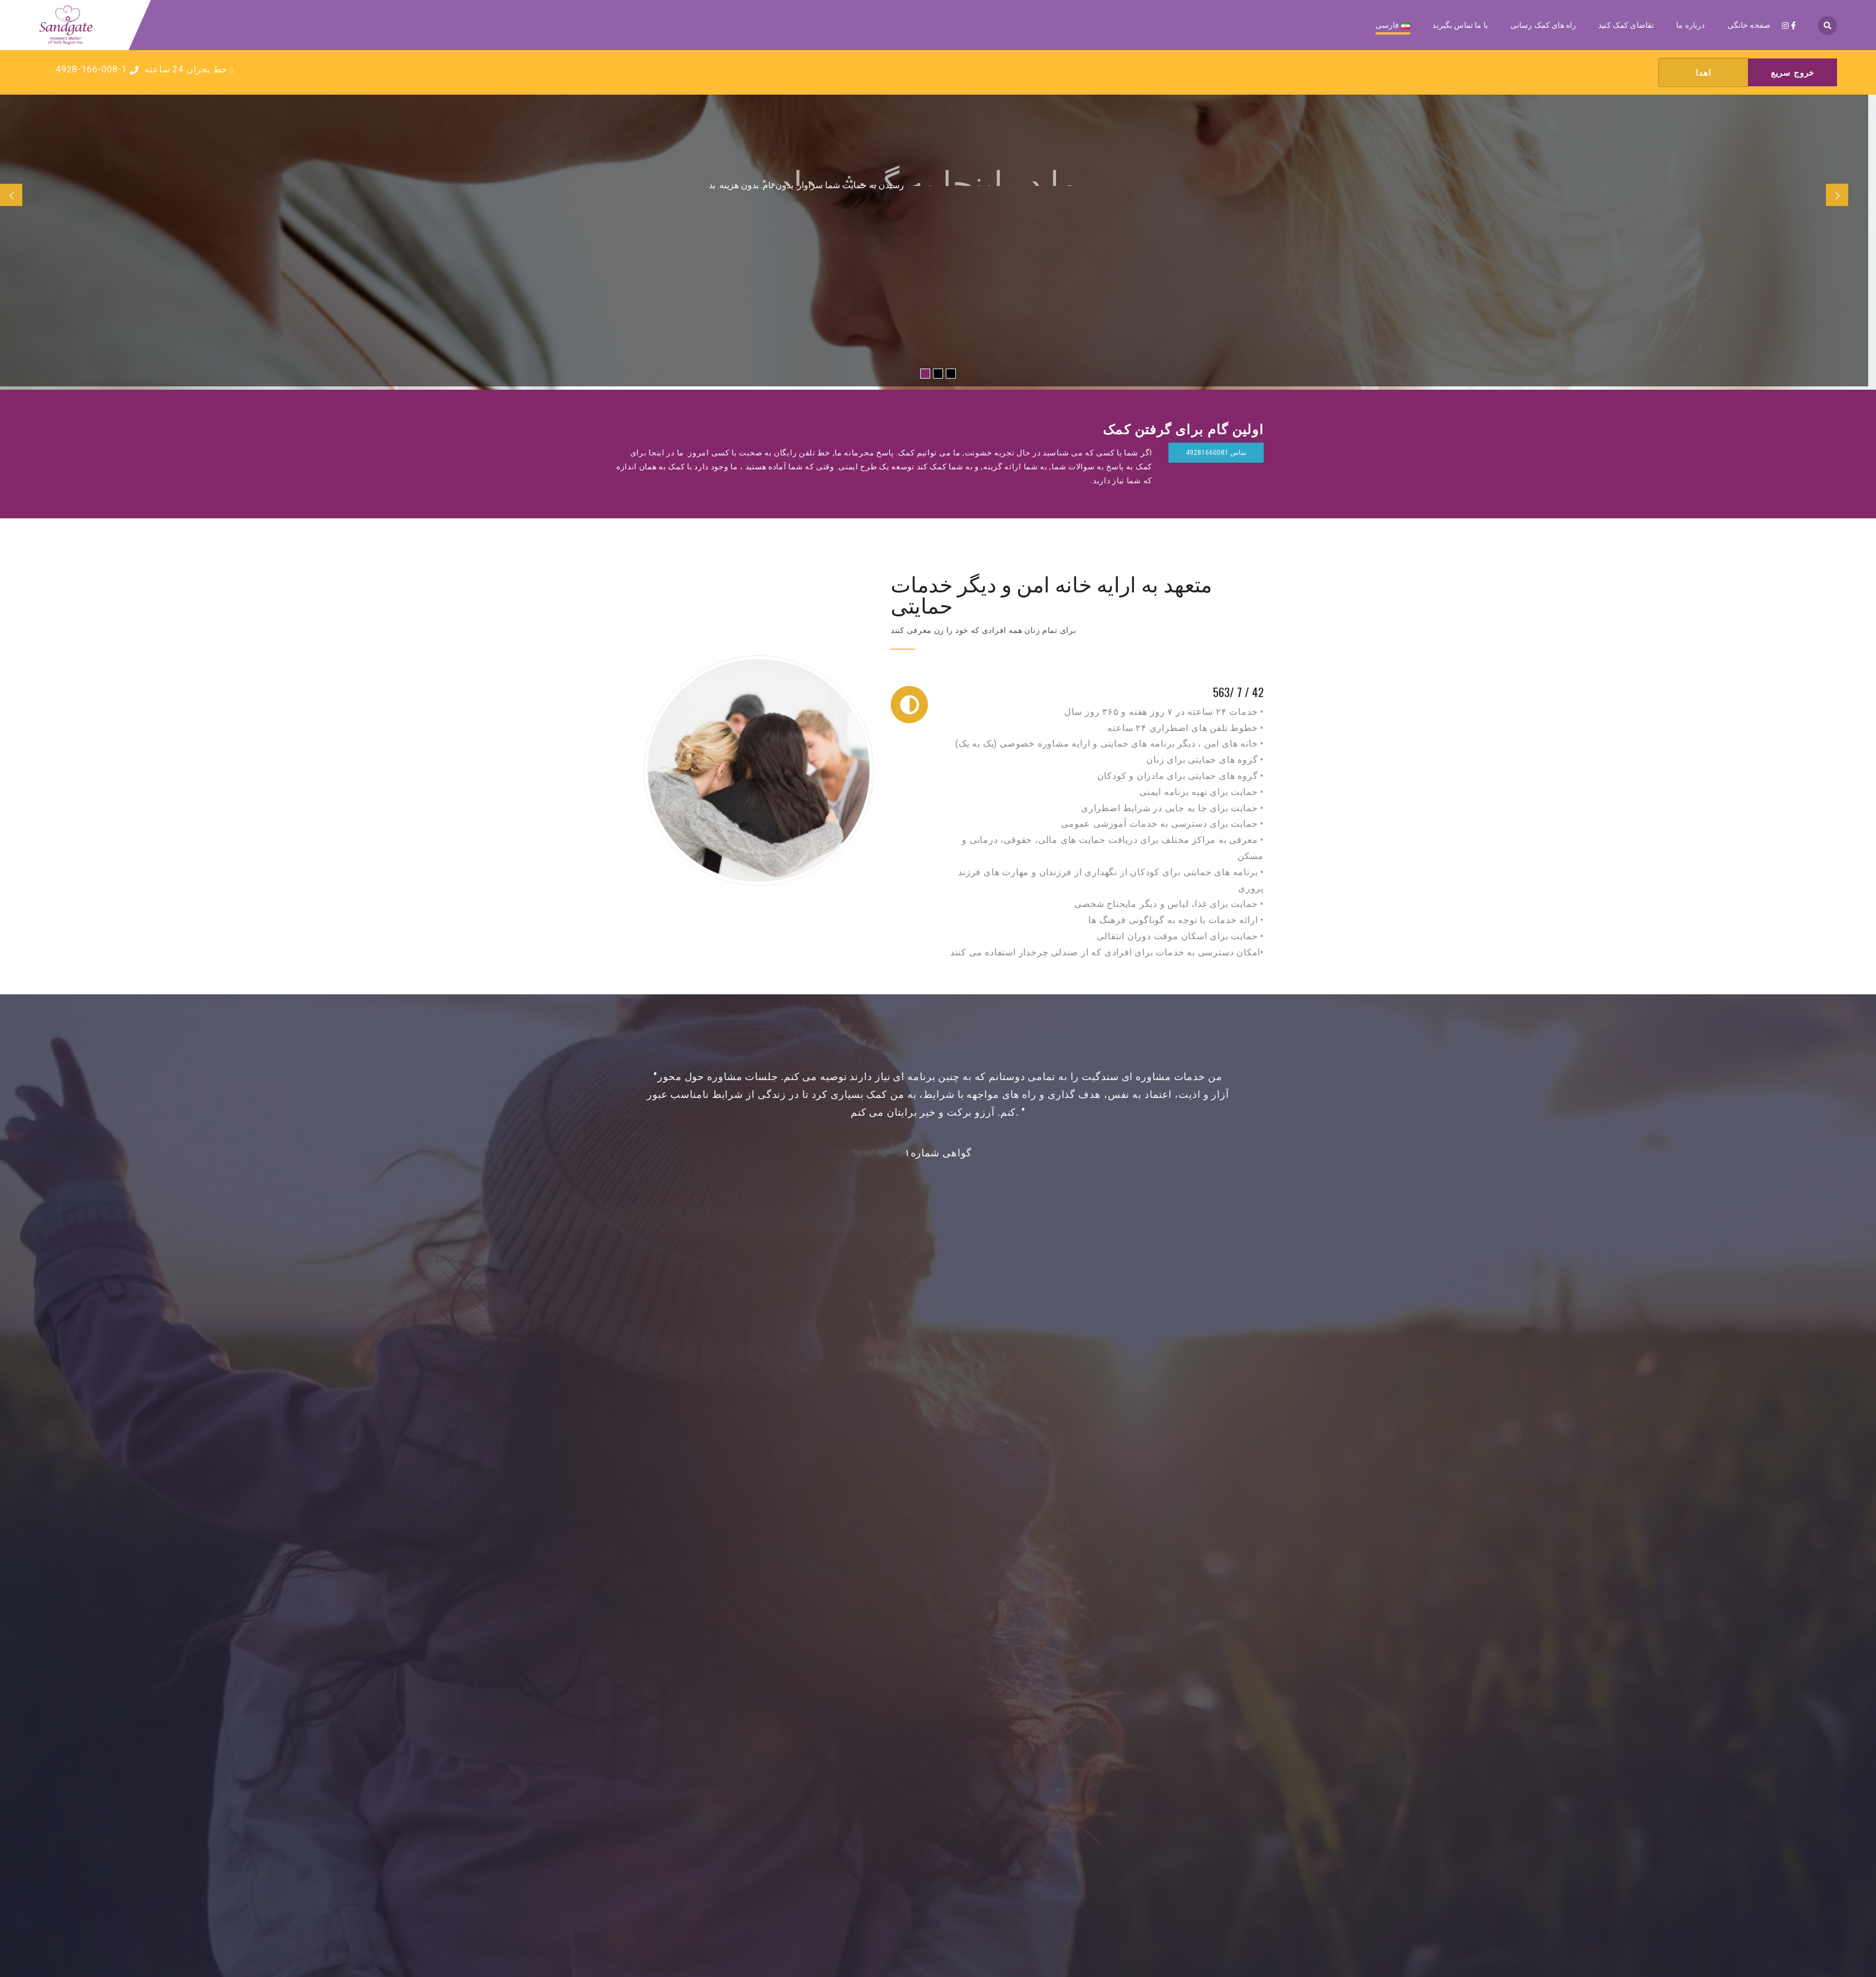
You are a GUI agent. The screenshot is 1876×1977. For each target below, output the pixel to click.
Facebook (945, 1664)
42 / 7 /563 (1238, 693)
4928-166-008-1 (97, 69)
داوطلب (937, 1807)
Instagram (925, 1664)
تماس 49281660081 (1216, 453)
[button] (1254, 1135)
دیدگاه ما (816, 1385)
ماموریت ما (888, 1487)
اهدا (937, 1774)
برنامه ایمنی (937, 1790)
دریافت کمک (937, 1759)
